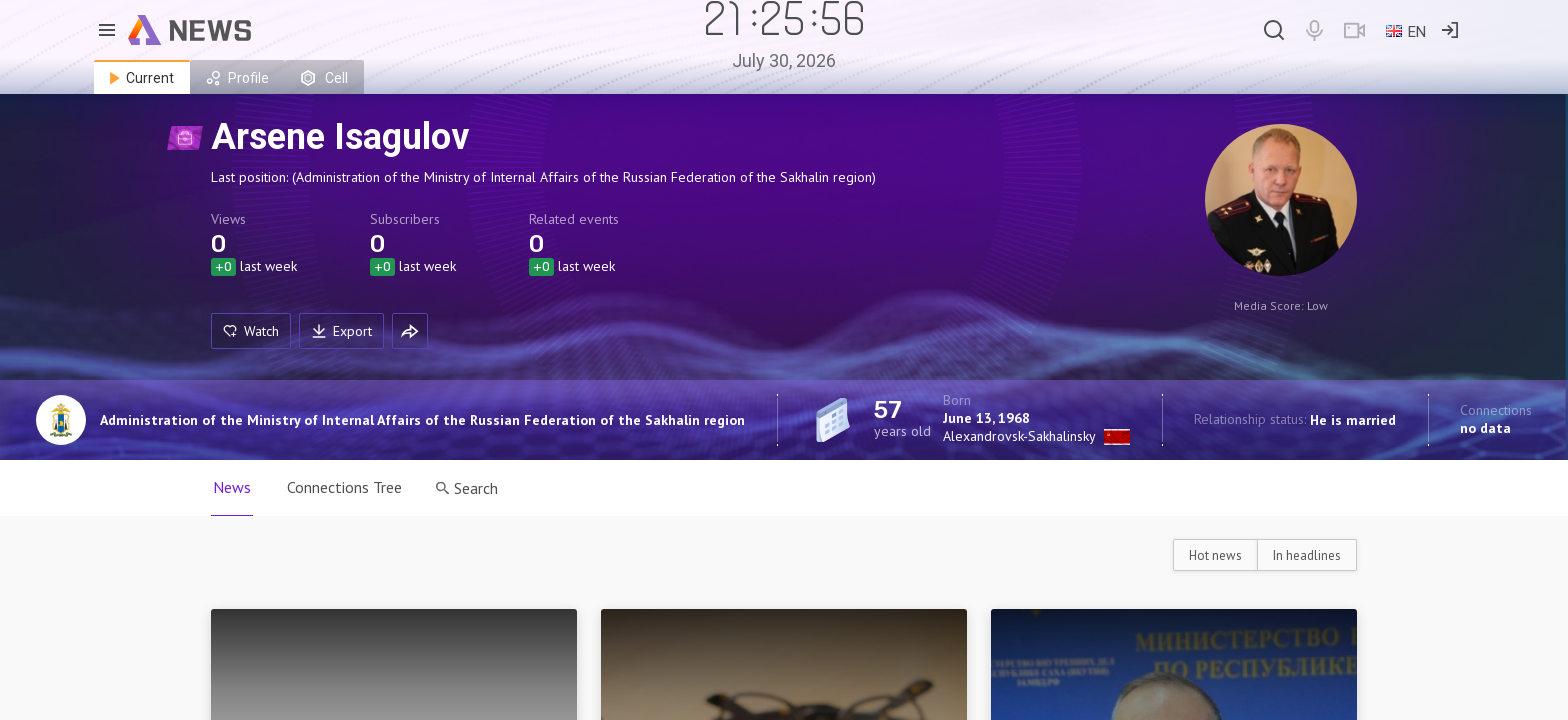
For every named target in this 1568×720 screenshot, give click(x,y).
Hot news (1215, 555)
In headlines (1307, 555)
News (232, 487)
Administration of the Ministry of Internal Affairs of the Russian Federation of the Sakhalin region (422, 420)
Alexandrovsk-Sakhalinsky (1019, 436)
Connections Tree (344, 487)
